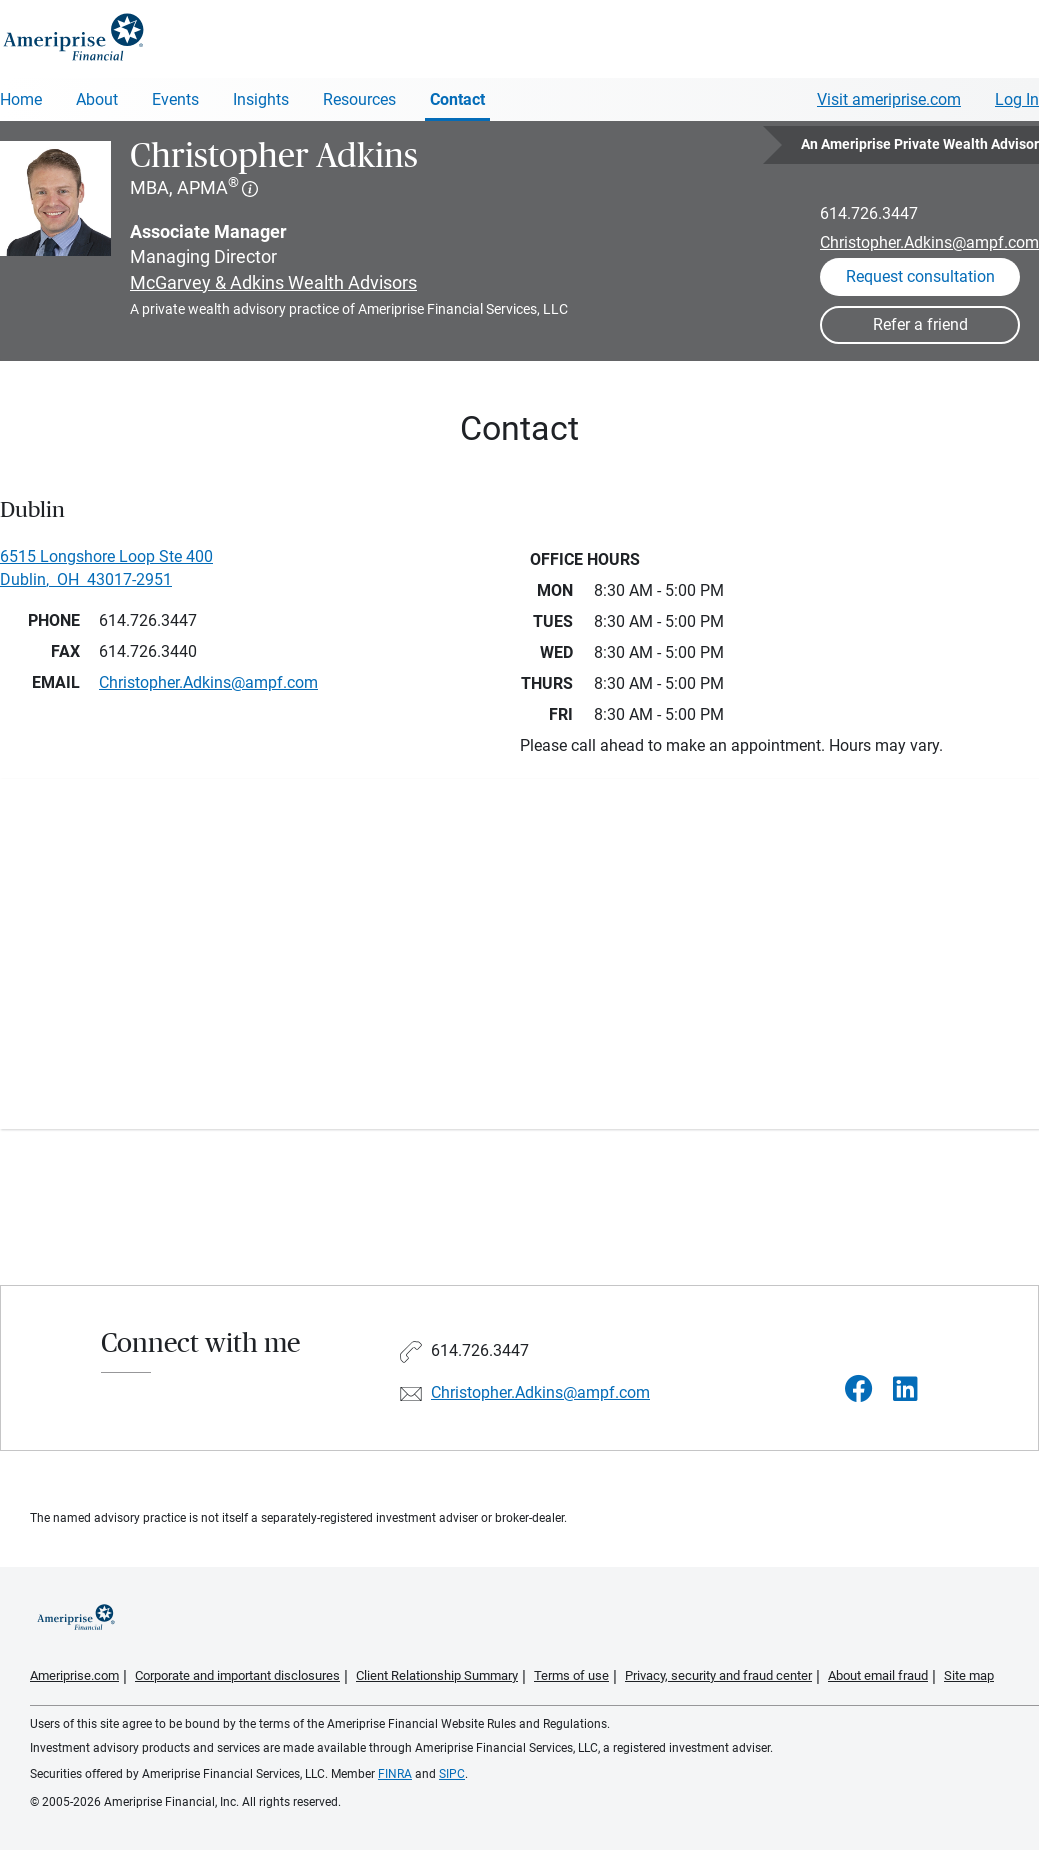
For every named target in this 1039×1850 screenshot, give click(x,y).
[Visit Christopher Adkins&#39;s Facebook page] (859, 1389)
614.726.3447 (869, 213)
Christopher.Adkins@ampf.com (929, 242)
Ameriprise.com (74, 1675)
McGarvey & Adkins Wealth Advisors (273, 282)
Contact (457, 99)
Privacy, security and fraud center (718, 1675)
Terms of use (571, 1675)
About (97, 99)
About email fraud (878, 1675)
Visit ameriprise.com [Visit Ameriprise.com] (889, 99)
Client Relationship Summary (437, 1675)
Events (175, 99)
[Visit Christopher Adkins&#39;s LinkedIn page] (905, 1389)
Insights (261, 99)
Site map (969, 1675)
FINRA (395, 1774)
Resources (359, 99)
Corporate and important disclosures (237, 1675)
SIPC (452, 1774)
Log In (1017, 99)
